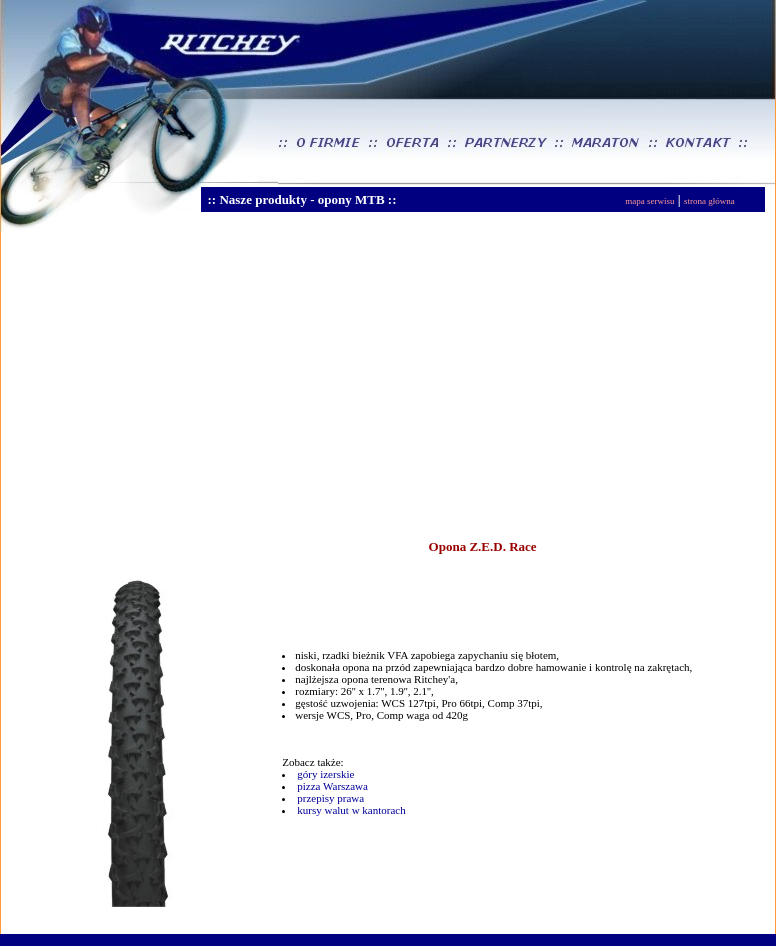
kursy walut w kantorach (351, 810)
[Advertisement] (253, 384)
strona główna (709, 201)
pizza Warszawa (332, 786)
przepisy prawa (330, 798)
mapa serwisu (649, 201)
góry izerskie (325, 774)
